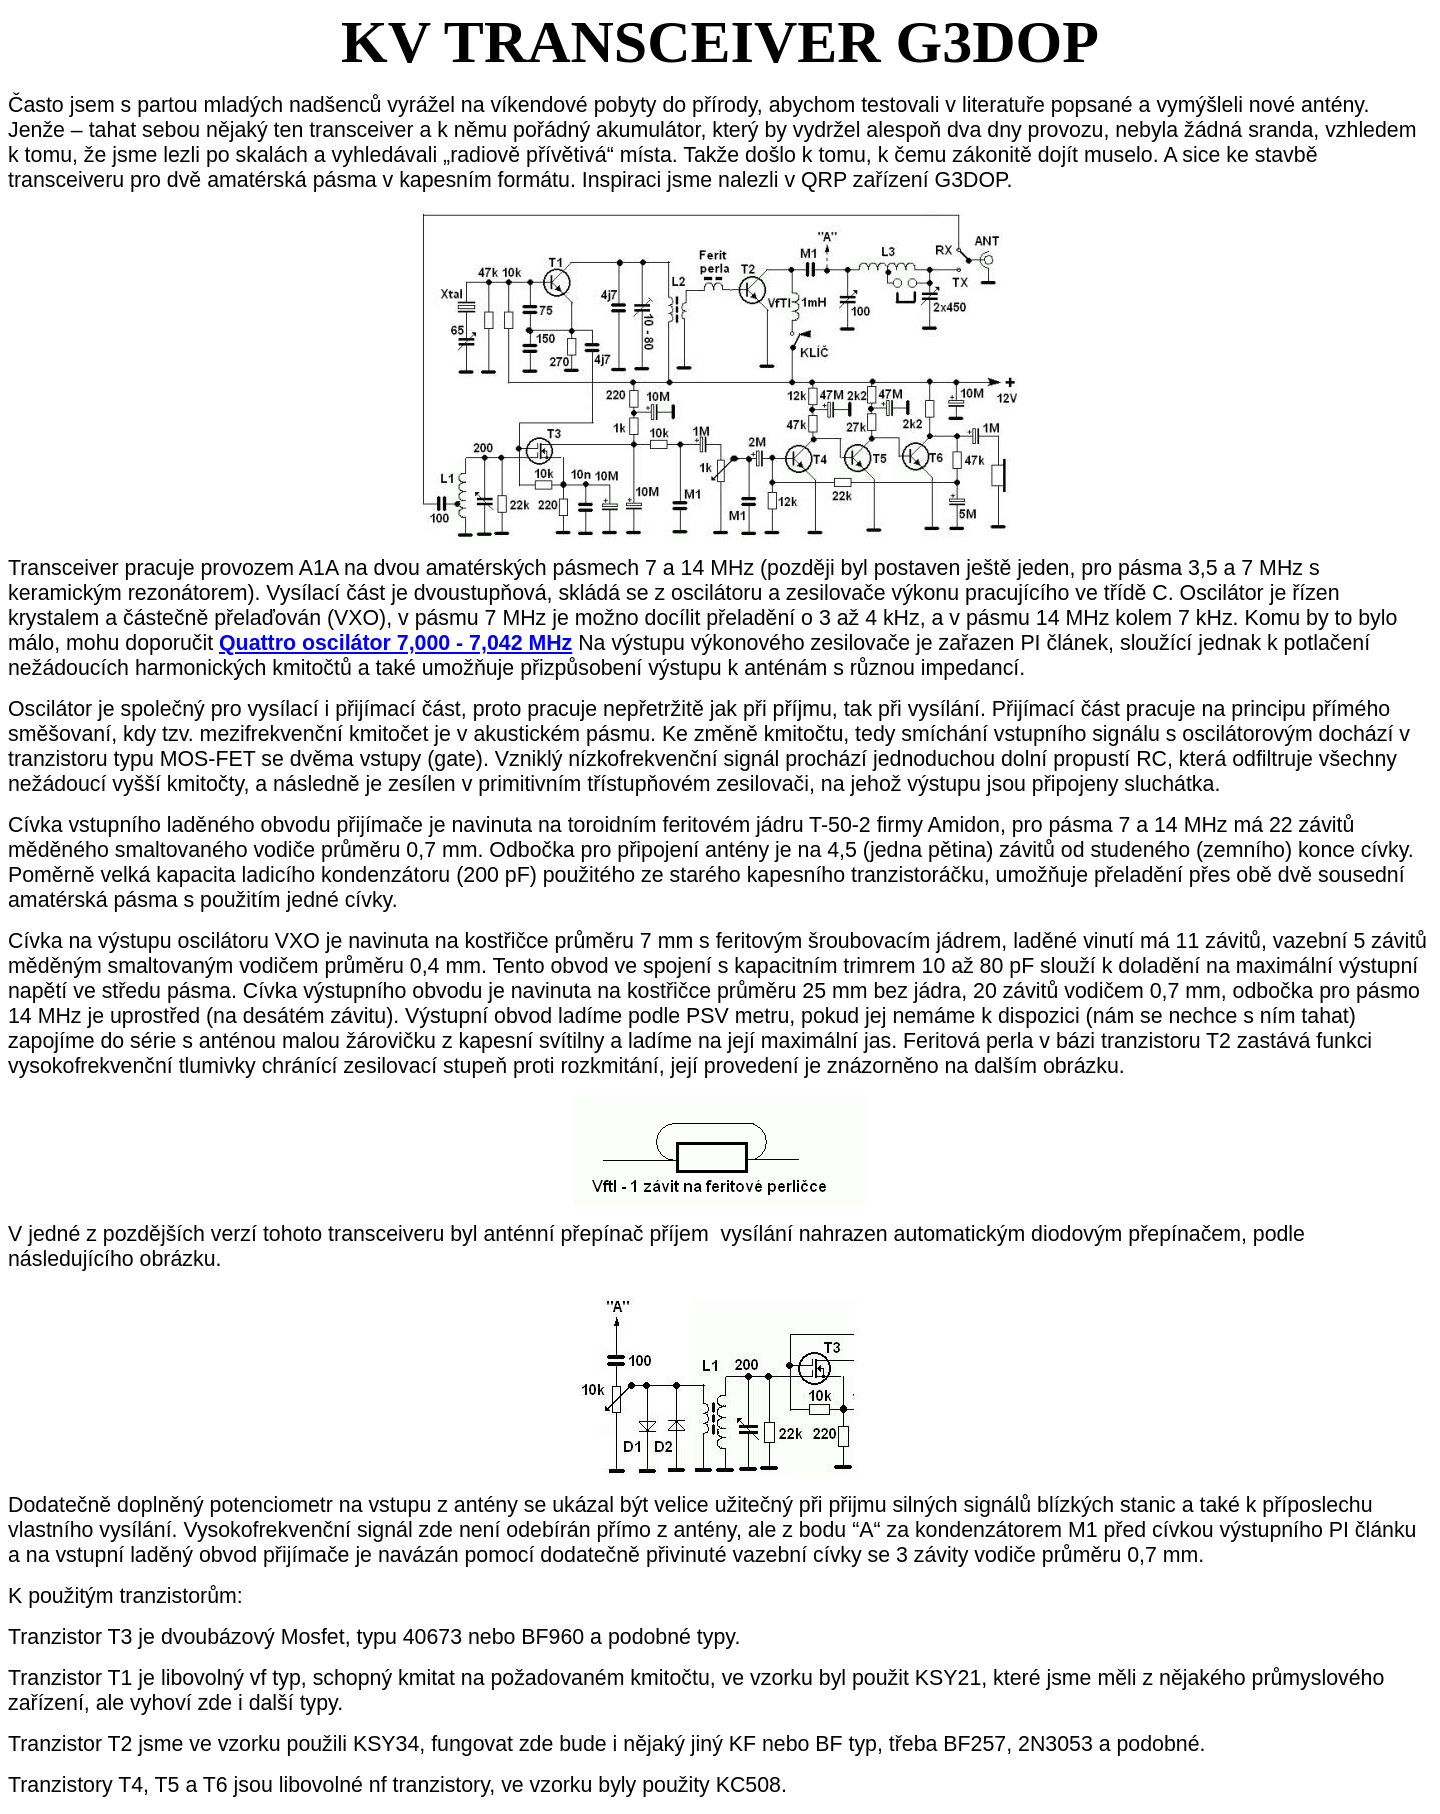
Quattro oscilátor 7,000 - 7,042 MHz (395, 643)
